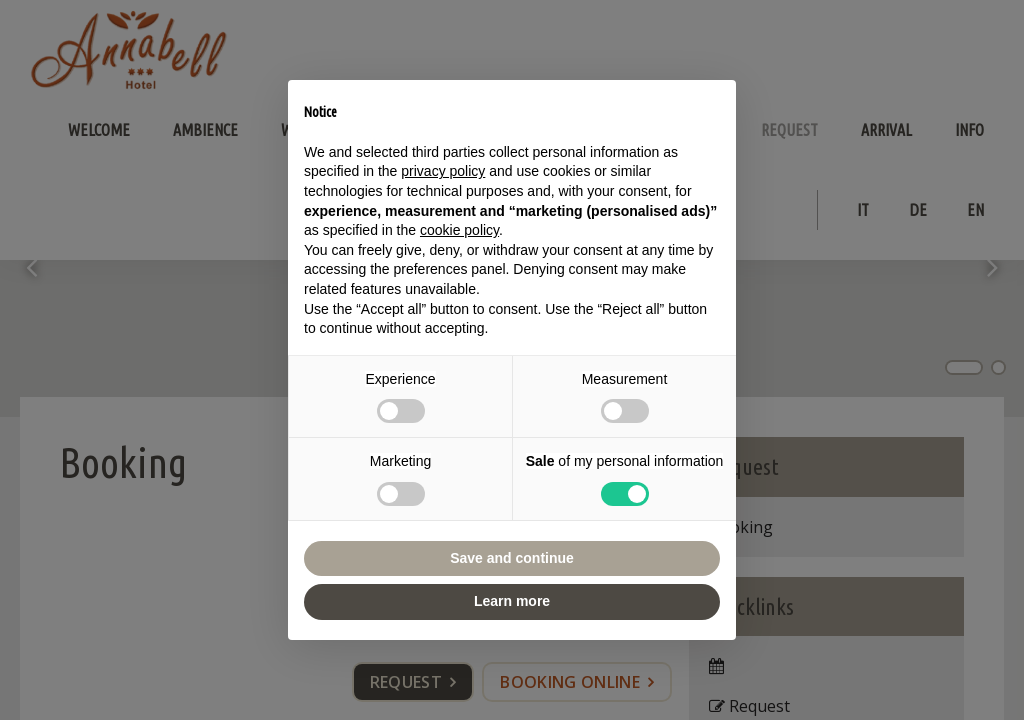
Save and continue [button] (512, 558)
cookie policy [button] (459, 230)
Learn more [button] (512, 601)
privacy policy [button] (443, 171)
